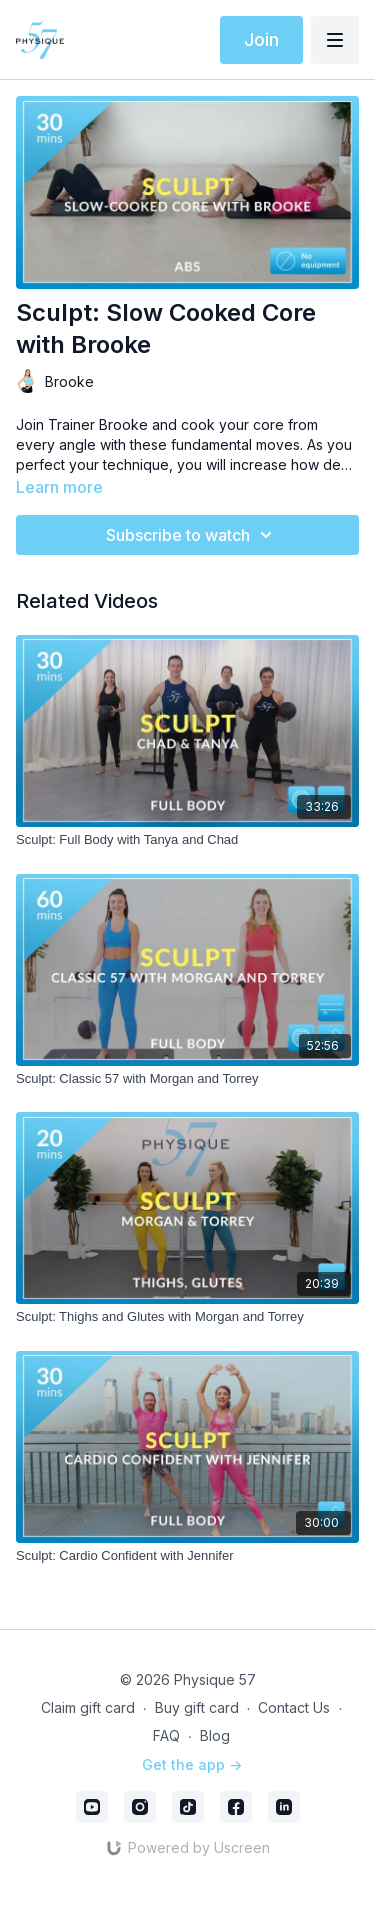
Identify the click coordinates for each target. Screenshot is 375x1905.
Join (261, 39)
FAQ (166, 1735)
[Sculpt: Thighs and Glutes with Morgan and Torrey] (187, 1317)
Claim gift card (88, 1707)
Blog (215, 1735)
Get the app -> (192, 1764)
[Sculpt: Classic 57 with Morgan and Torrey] (187, 1079)
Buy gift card (197, 1707)
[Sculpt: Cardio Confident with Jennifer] (187, 1556)
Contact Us (294, 1707)
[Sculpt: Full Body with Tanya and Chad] (187, 840)
